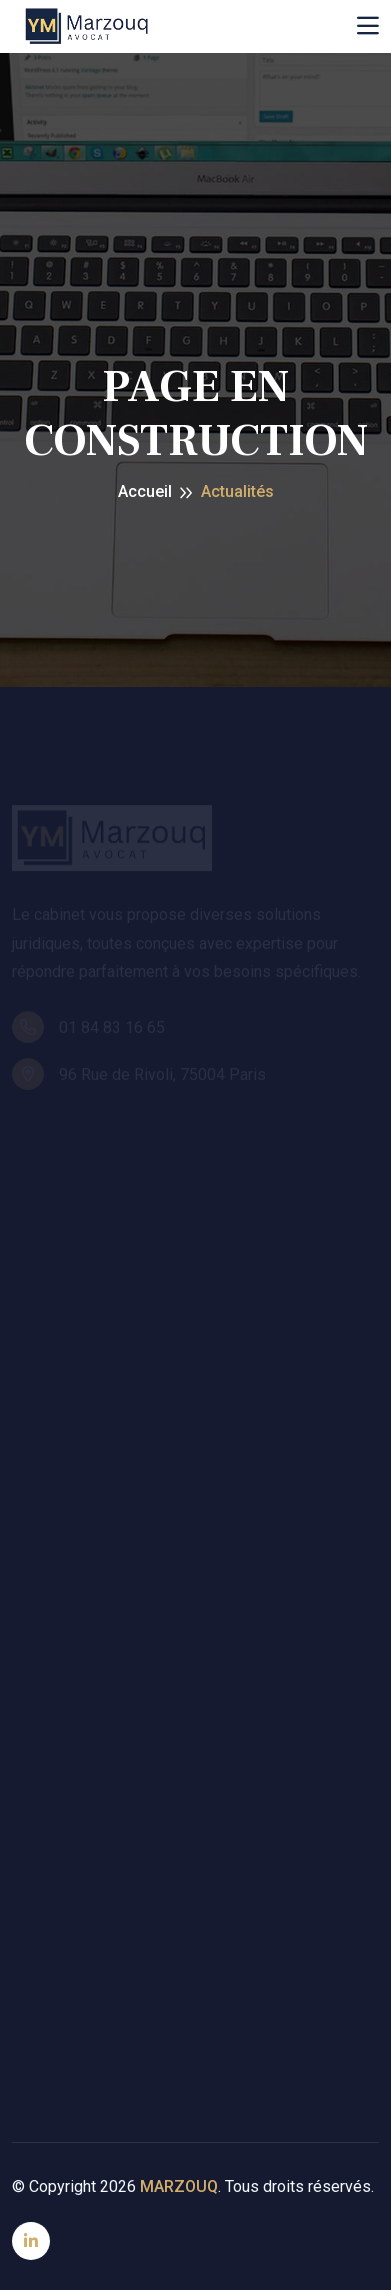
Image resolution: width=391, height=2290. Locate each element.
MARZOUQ (179, 2186)
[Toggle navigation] (368, 26)
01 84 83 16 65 (88, 1029)
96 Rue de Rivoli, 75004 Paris (139, 1076)
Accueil (145, 491)
